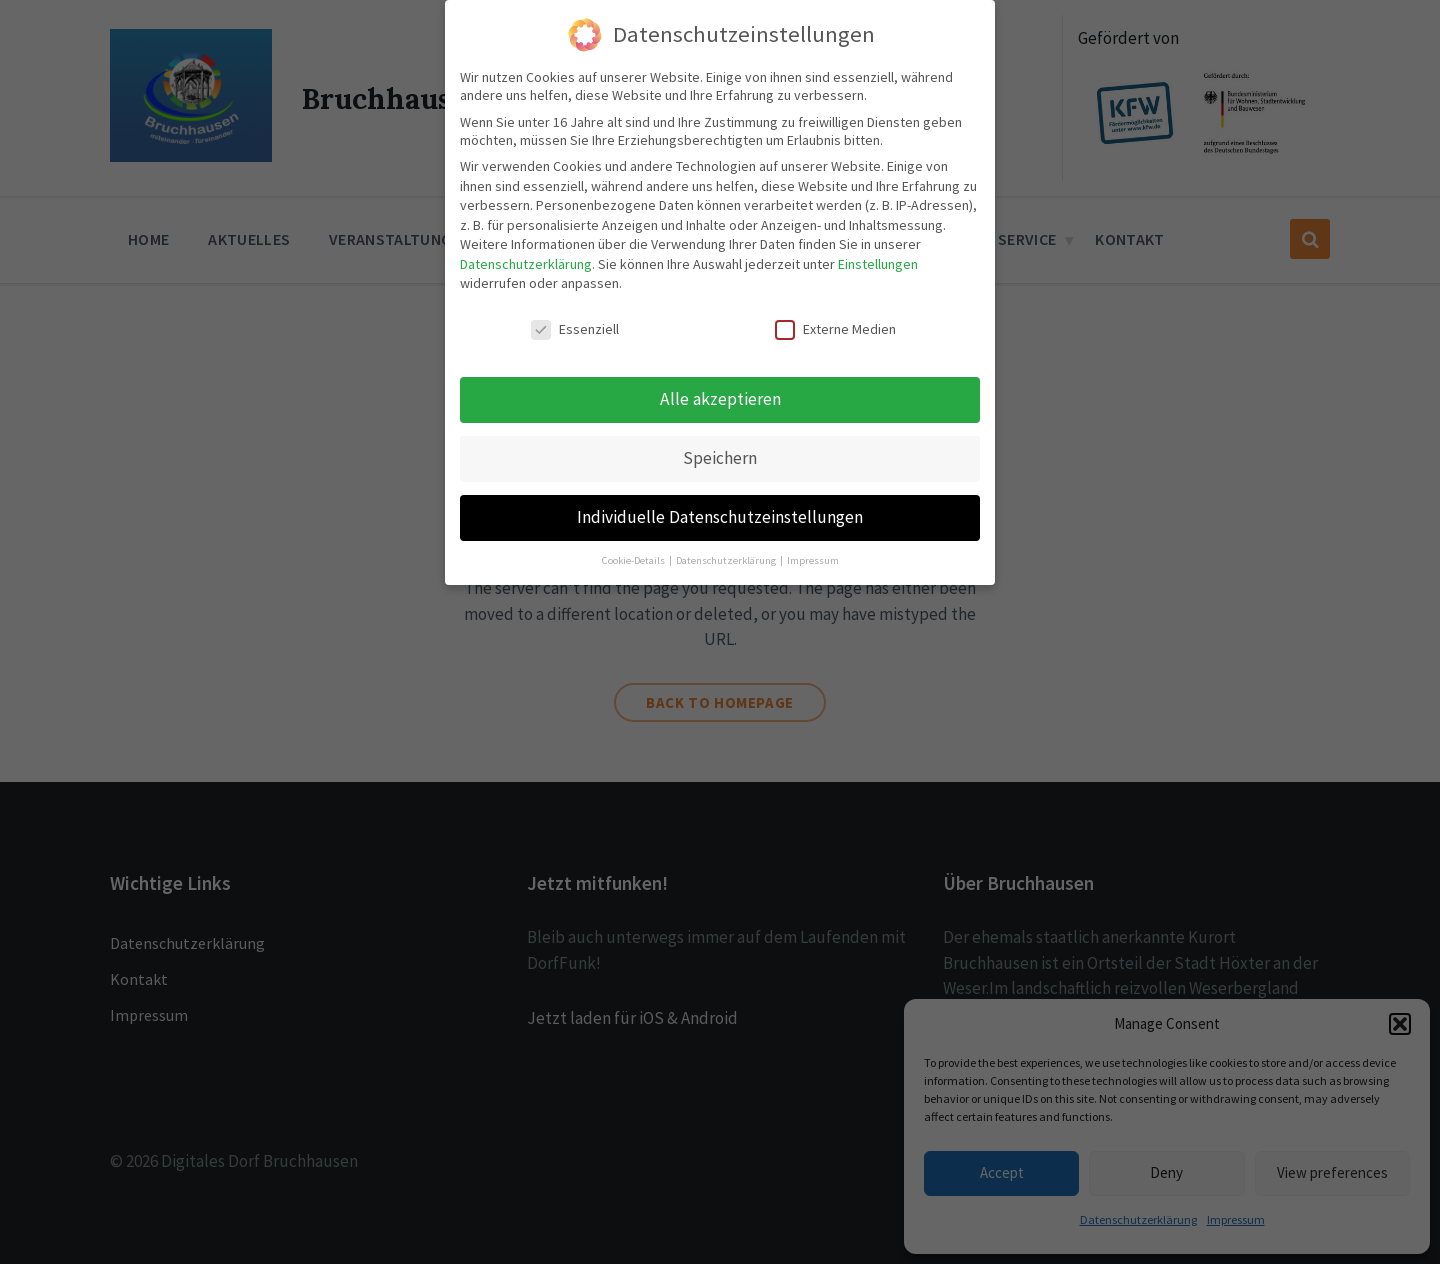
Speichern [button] (720, 458)
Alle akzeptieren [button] (720, 399)
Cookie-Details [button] (634, 560)
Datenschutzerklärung (526, 264)
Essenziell (575, 329)
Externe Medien (835, 329)
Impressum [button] (813, 560)
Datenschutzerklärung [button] (727, 560)
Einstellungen (878, 264)
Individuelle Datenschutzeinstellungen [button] (720, 517)
